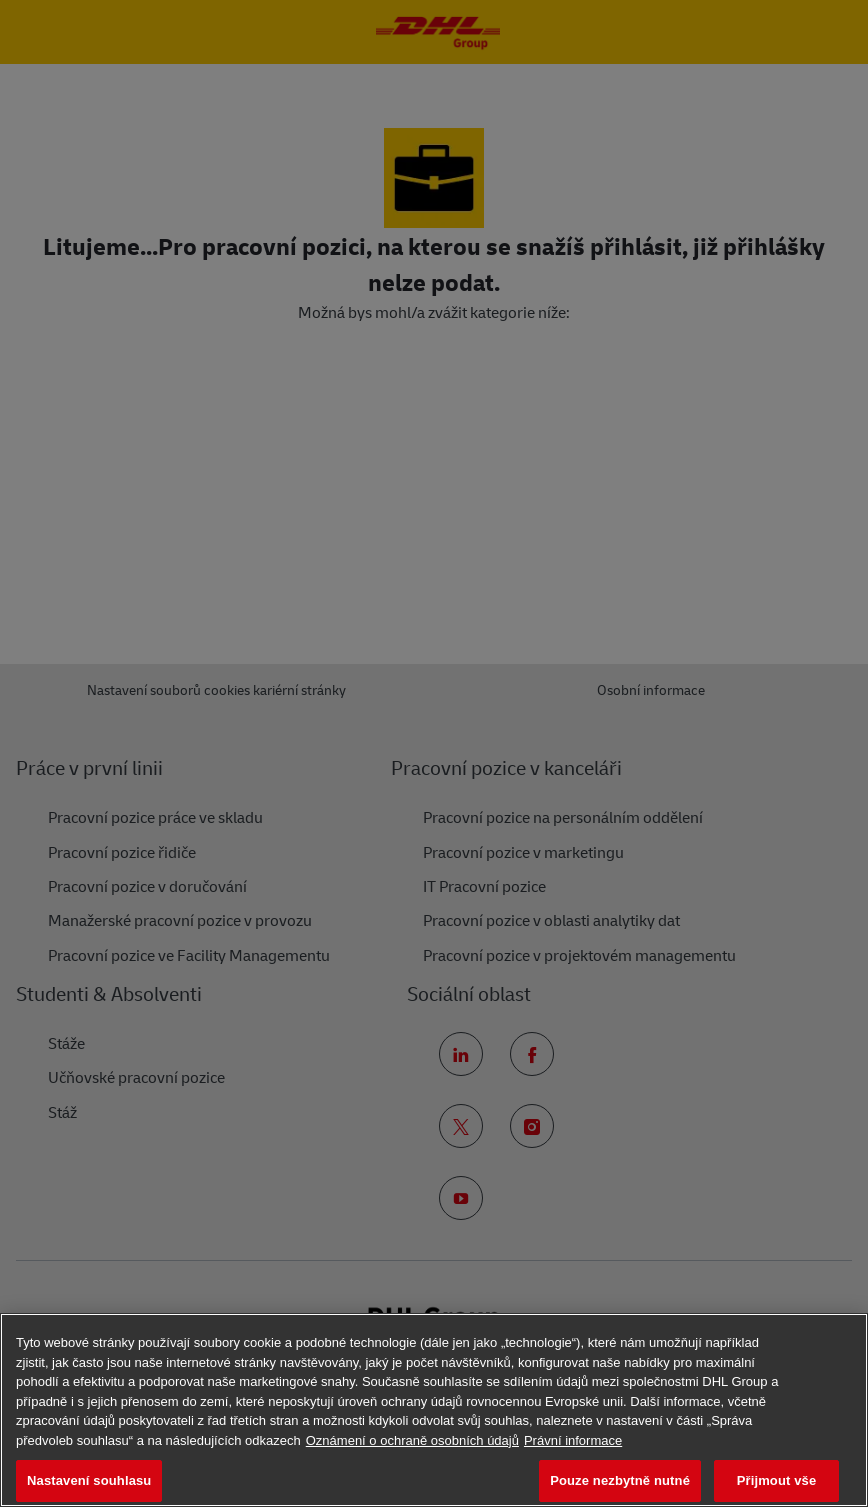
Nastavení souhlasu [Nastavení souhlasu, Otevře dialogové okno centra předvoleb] (89, 1480)
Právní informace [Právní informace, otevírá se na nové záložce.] (573, 1440)
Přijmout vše (777, 1480)
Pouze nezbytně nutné (620, 1480)
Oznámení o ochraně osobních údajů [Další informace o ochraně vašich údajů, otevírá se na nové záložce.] (412, 1440)
